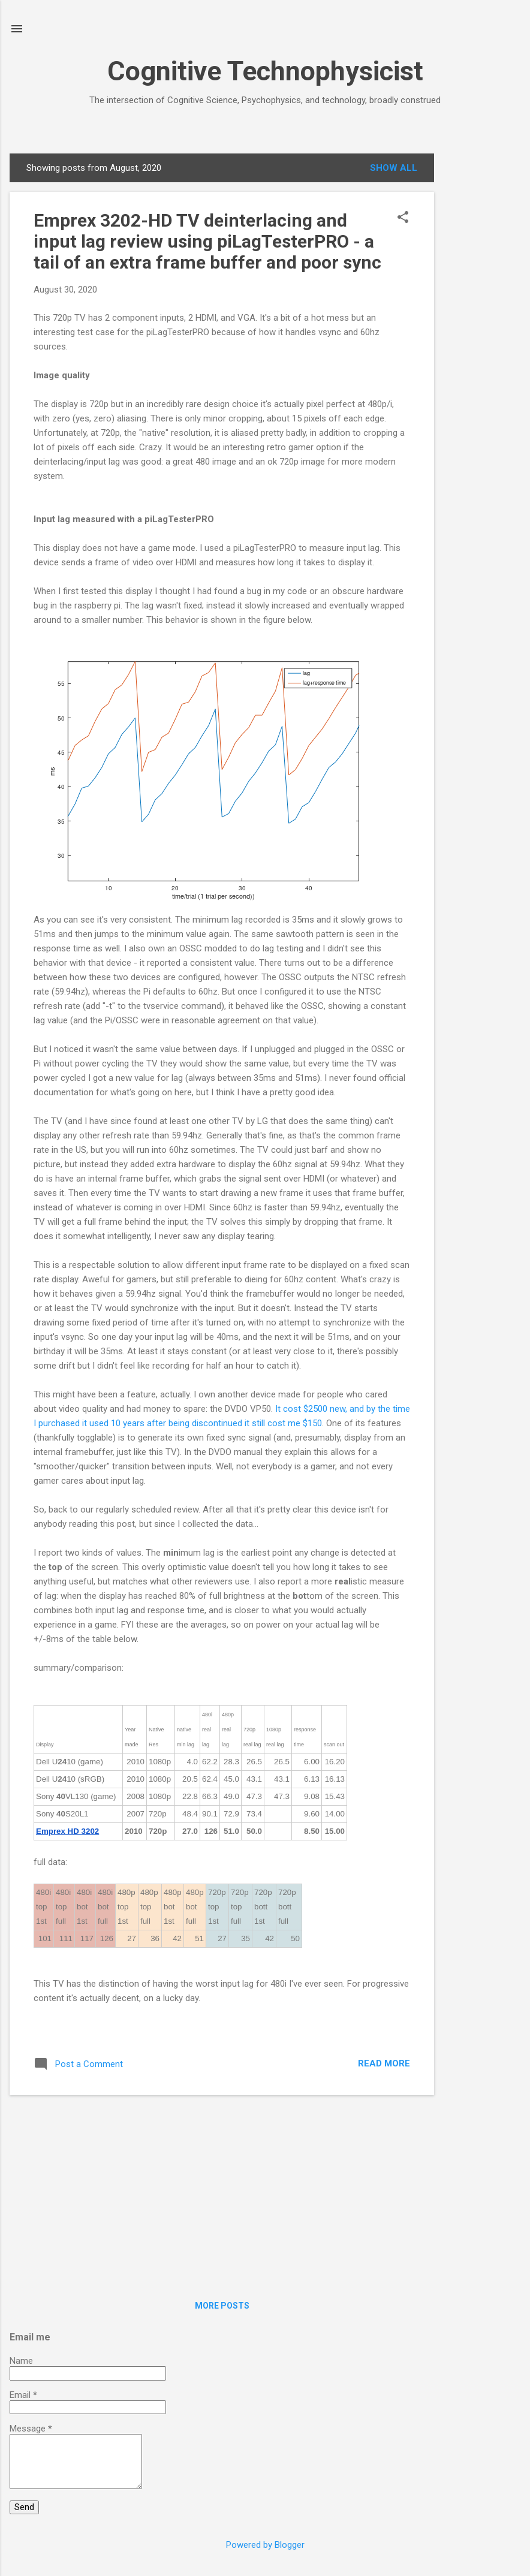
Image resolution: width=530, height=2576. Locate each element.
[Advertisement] (482, 333)
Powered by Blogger (265, 2544)
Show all (393, 167)
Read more (384, 2063)
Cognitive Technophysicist (265, 71)
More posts (222, 2305)
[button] (403, 218)
